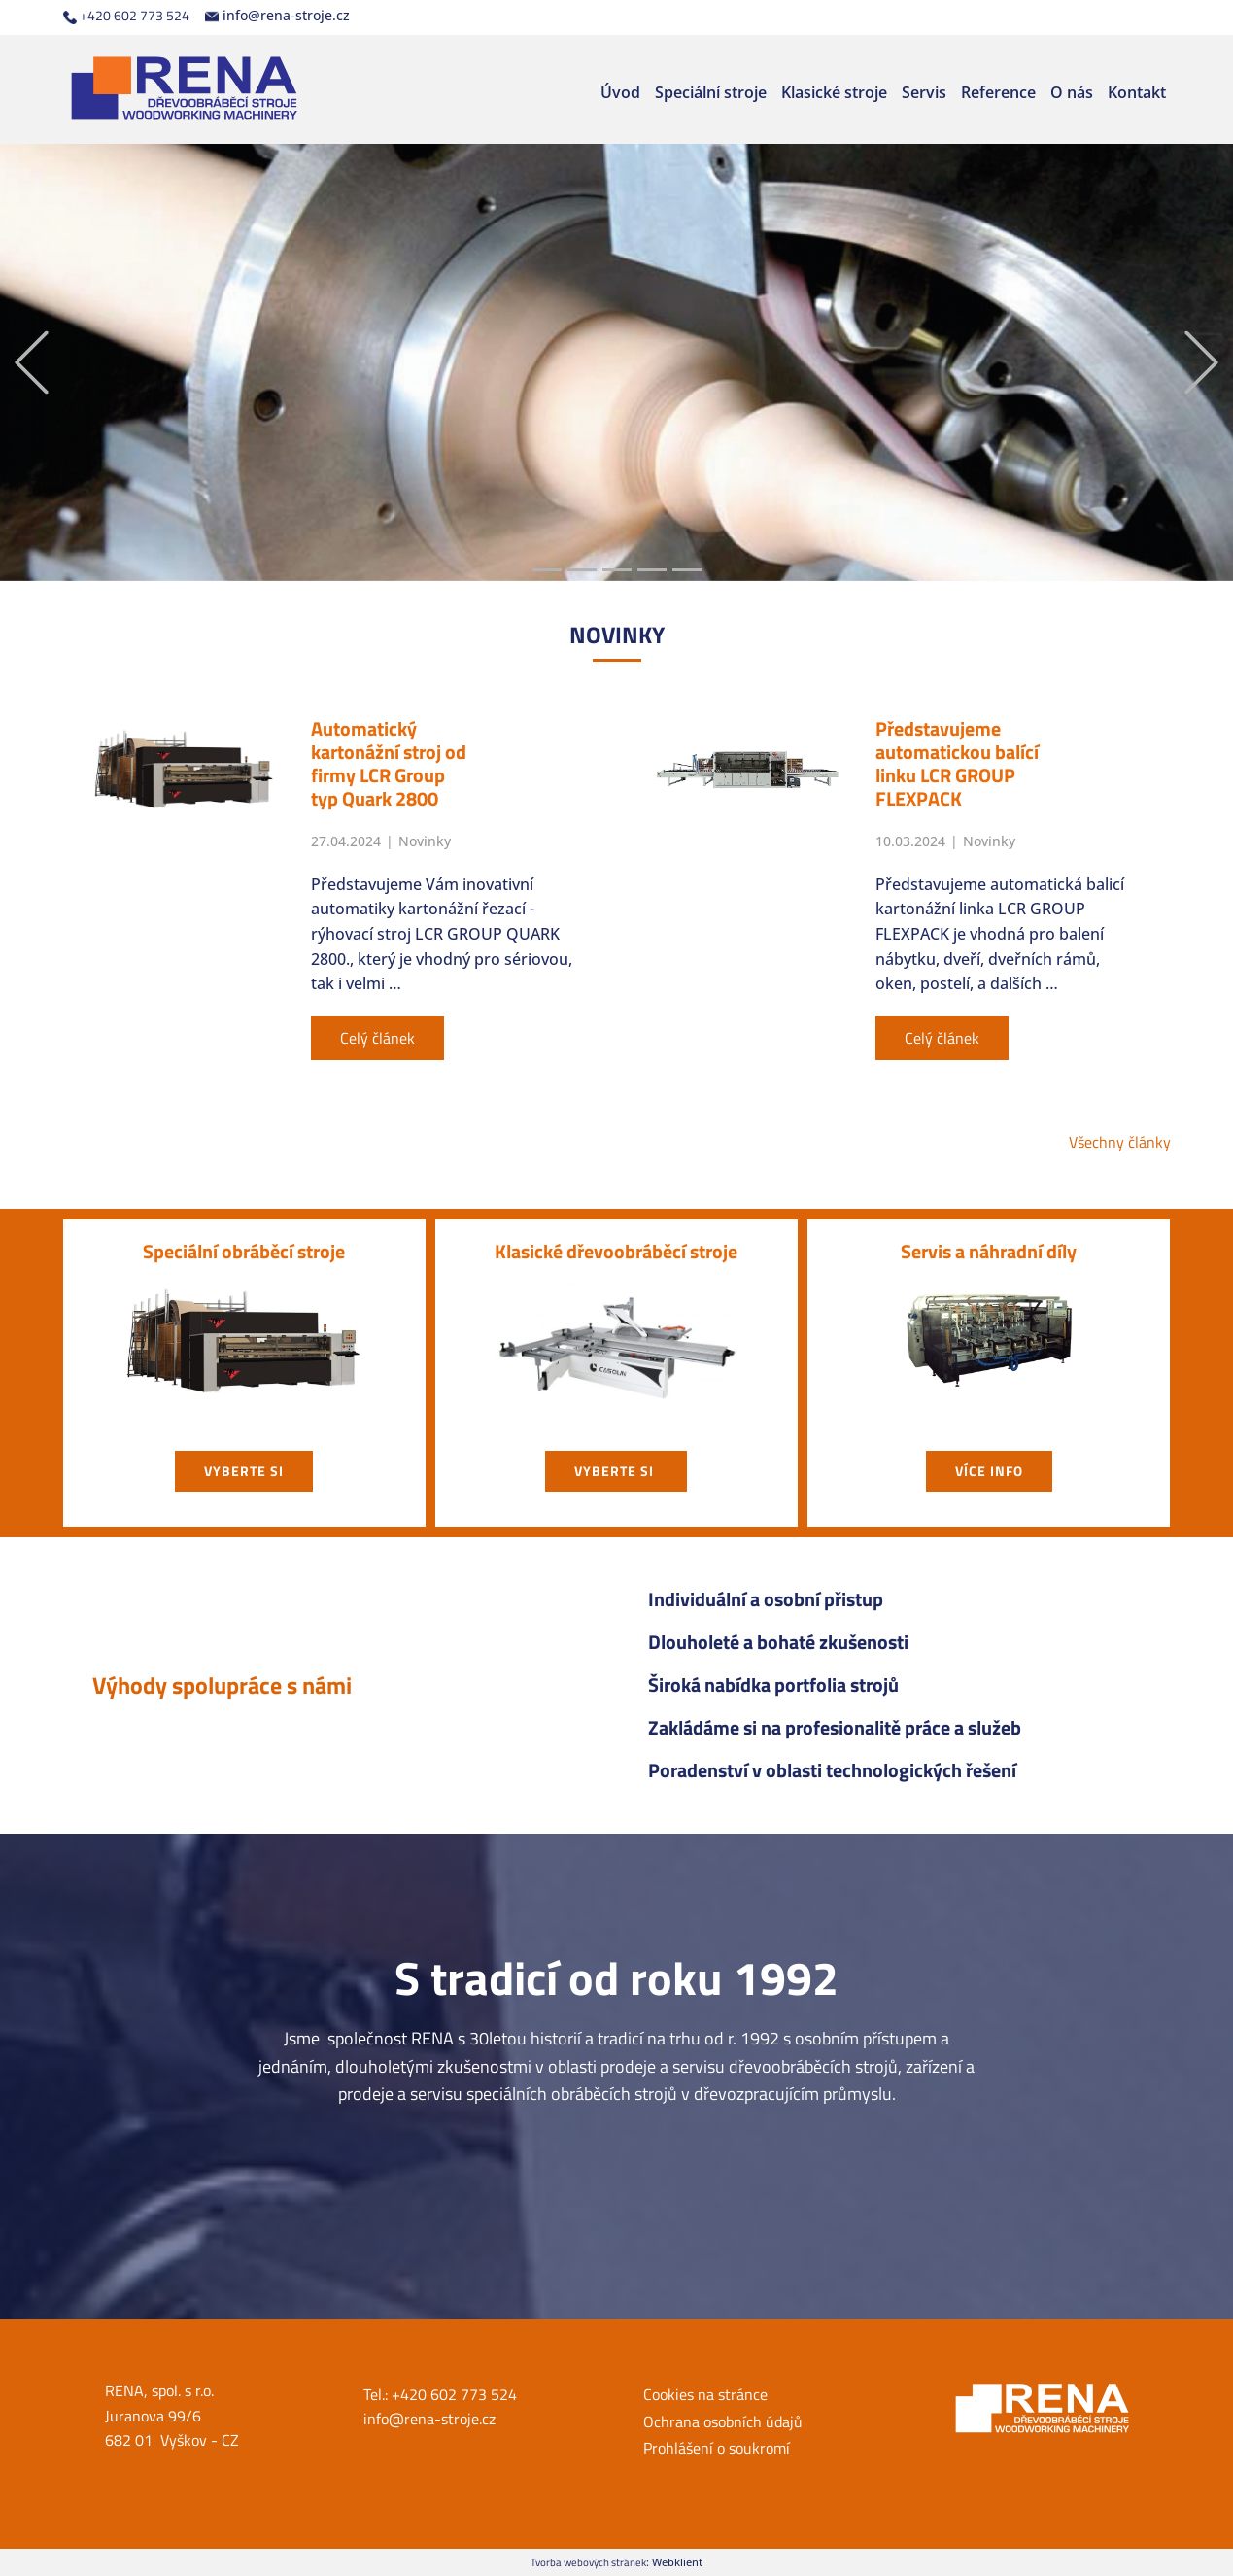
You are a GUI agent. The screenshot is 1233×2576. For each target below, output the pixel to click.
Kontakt (1137, 92)
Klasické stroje (834, 92)
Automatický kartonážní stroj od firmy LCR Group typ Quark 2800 (388, 763)
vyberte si (244, 1470)
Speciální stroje (711, 92)
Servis (924, 92)
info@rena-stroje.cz (277, 15)
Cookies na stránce (705, 2394)
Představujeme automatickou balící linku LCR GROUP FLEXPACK (957, 763)
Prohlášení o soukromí (716, 2447)
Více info (989, 1470)
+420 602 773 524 (126, 15)
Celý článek (377, 1037)
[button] (31, 363)
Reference (998, 92)
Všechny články (1120, 1141)
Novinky (424, 841)
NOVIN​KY (617, 634)
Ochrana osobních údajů (723, 2421)
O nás (1071, 92)
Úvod (620, 92)
